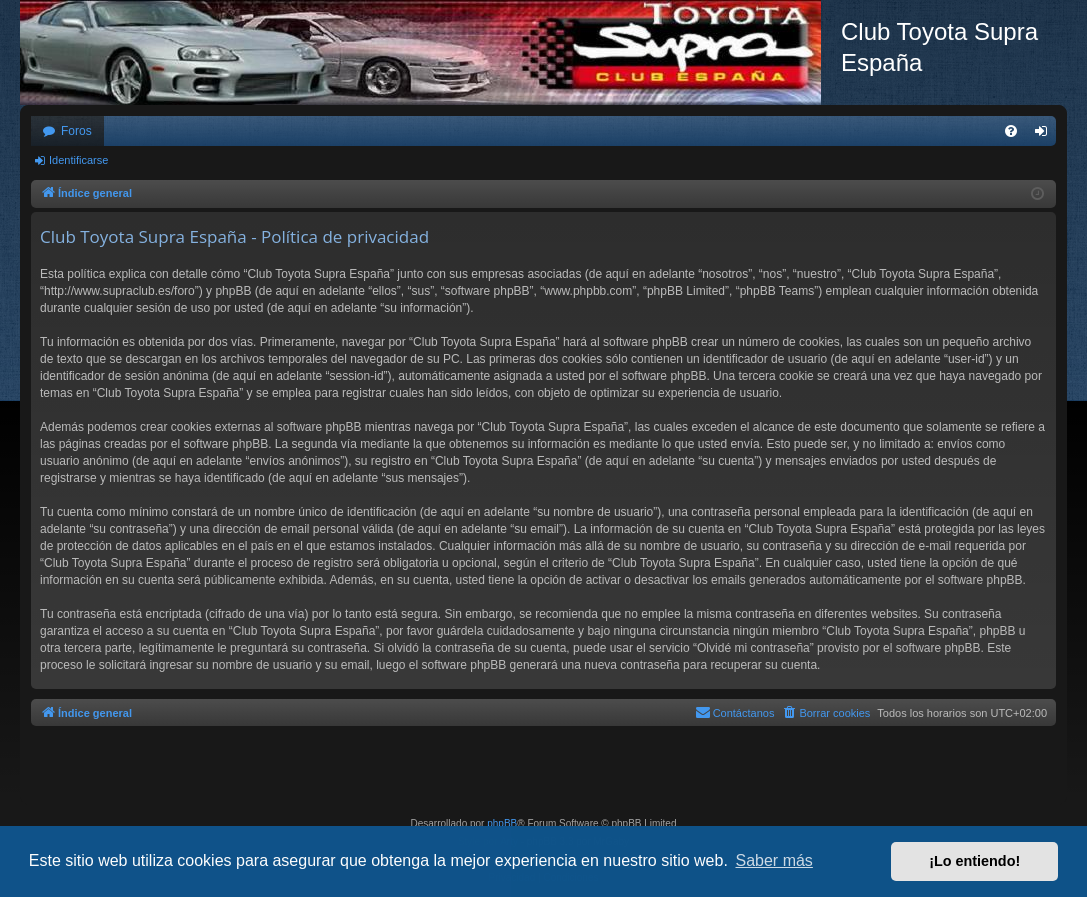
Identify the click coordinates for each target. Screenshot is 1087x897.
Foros (76, 131)
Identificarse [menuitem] (1045, 135)
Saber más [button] (774, 860)
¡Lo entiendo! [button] (974, 861)
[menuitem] (1011, 131)
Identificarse (78, 160)
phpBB (502, 823)
